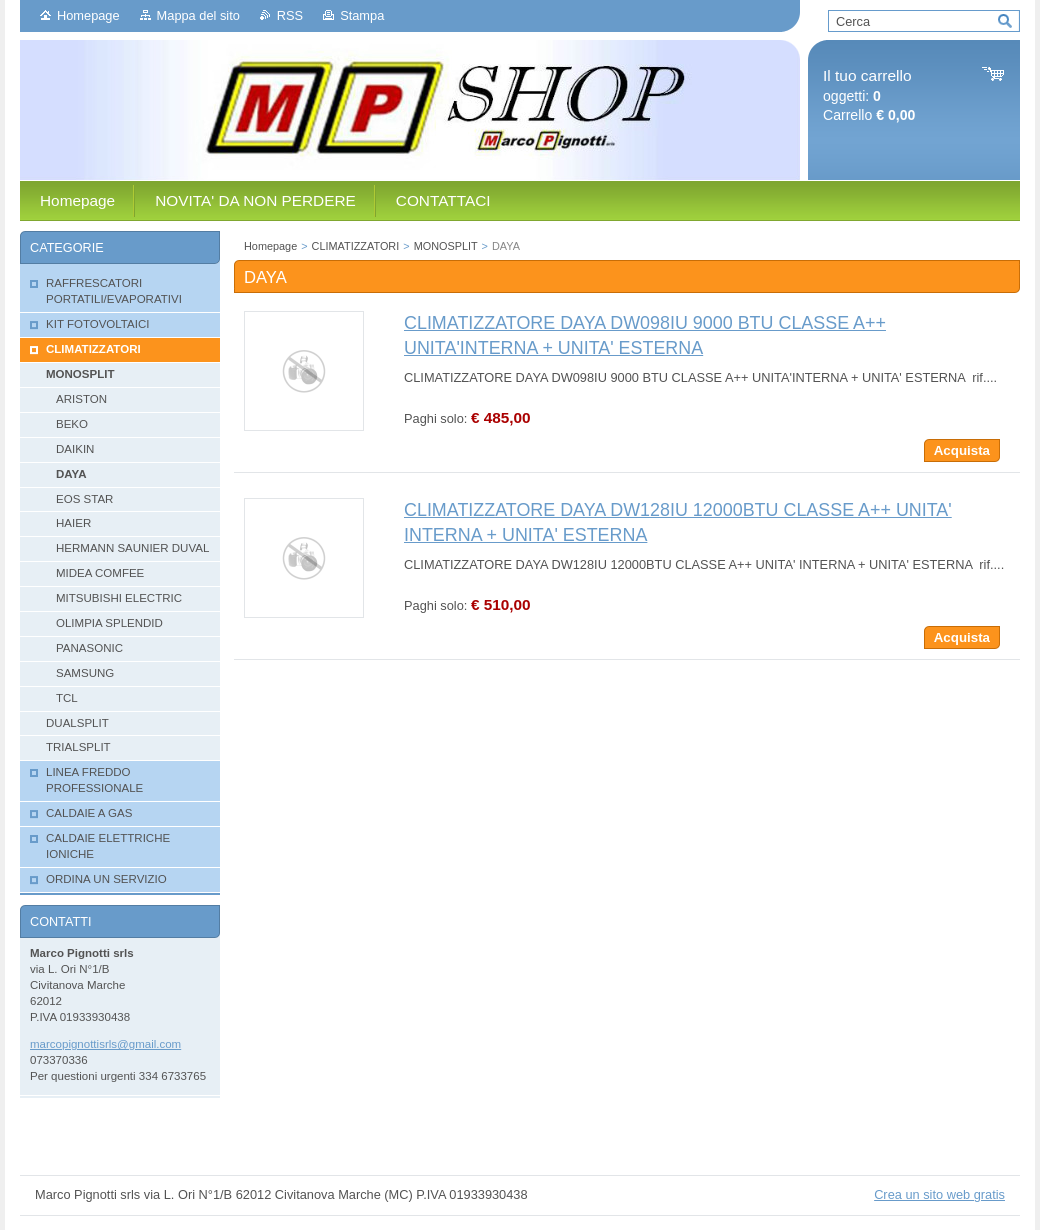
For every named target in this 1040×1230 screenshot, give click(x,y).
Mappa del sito (198, 15)
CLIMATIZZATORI (356, 246)
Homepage (88, 15)
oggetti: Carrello (869, 95)
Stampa (362, 15)
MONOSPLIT (446, 246)
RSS (290, 15)
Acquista (962, 450)
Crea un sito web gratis (939, 1194)
